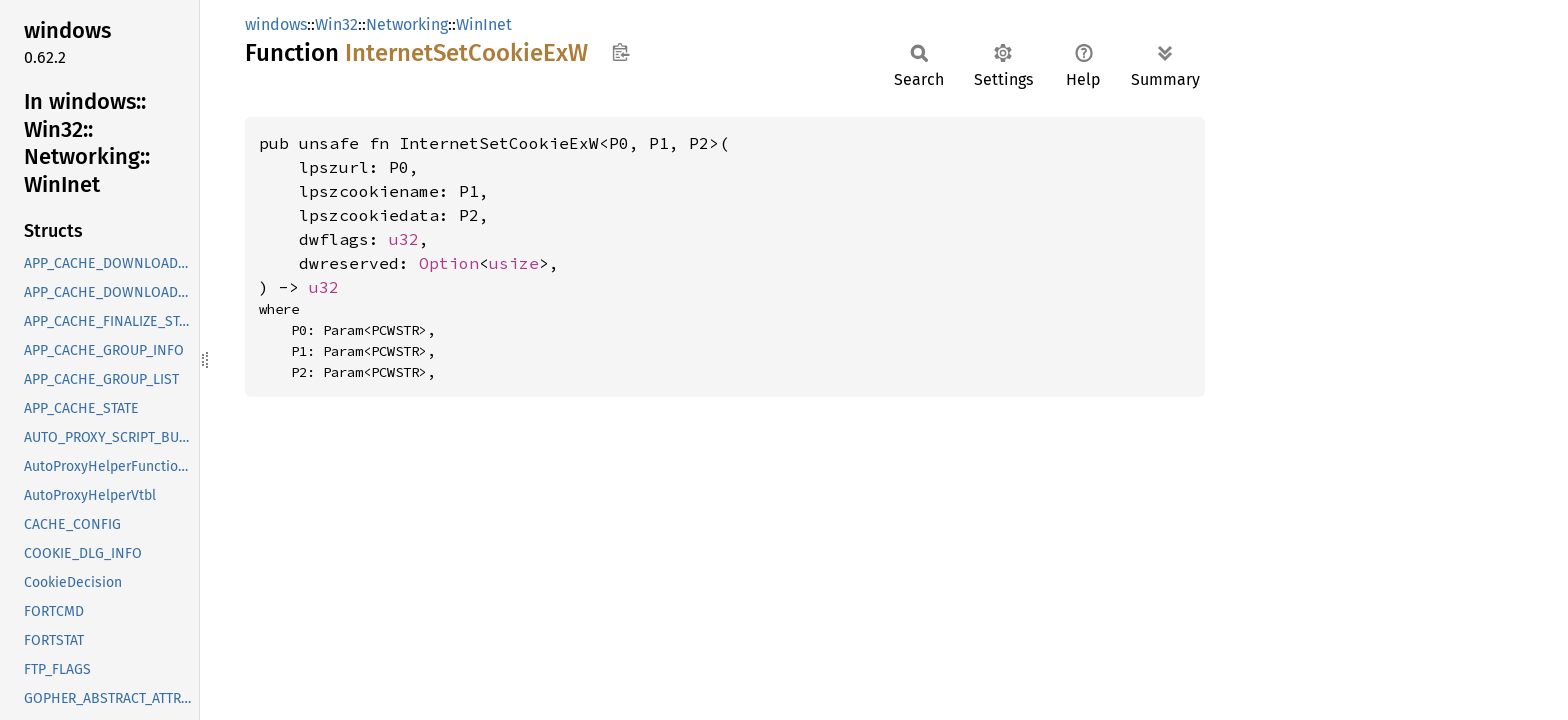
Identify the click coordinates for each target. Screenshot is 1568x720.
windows (276, 24)
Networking (407, 24)
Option (449, 263)
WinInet (484, 24)
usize (514, 263)
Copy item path (620, 52)
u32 (404, 239)
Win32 (336, 24)
